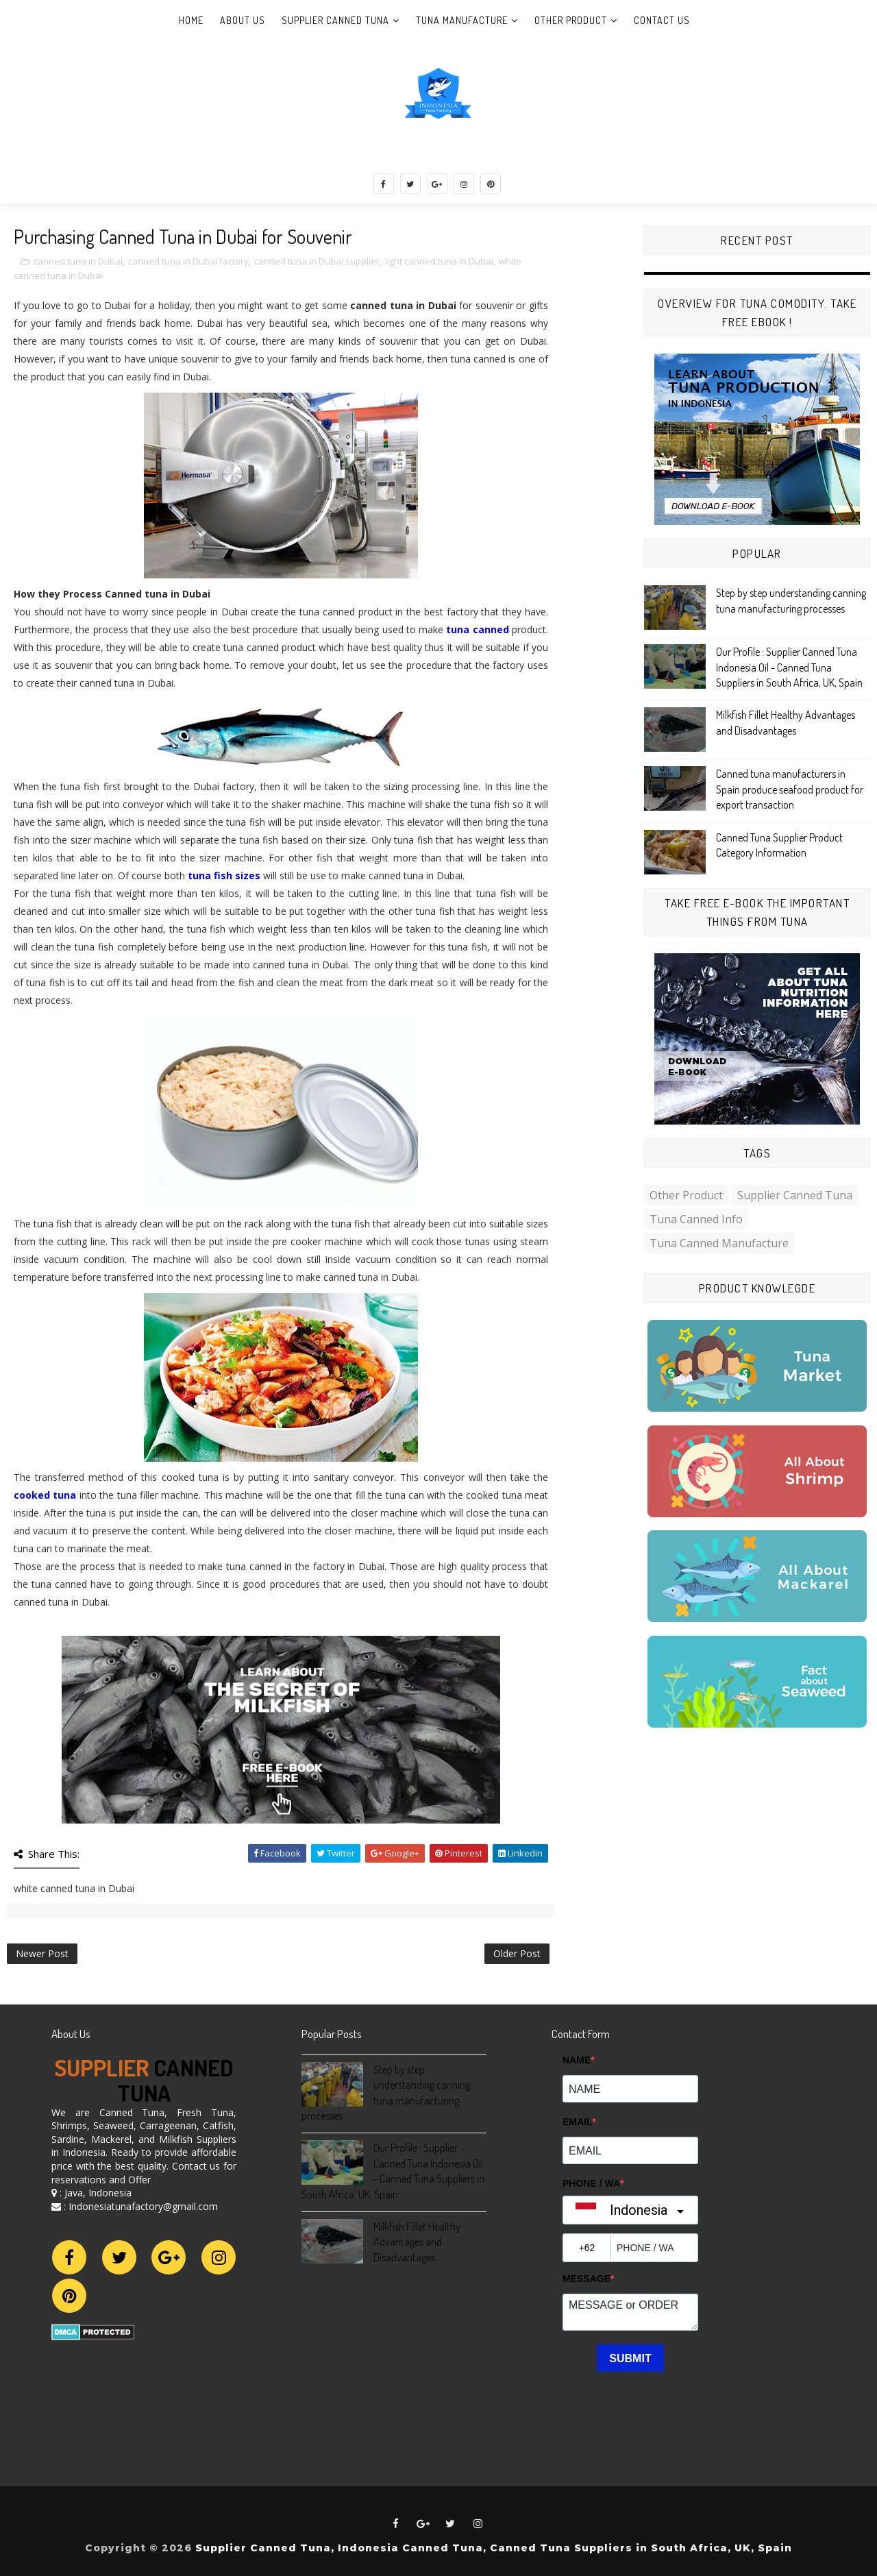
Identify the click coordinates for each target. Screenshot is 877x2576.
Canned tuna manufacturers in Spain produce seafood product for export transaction (789, 789)
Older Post (517, 1953)
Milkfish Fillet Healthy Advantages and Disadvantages (416, 2242)
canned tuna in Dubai (78, 261)
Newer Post (42, 1953)
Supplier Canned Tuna (335, 20)
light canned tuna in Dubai (439, 261)
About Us (242, 20)
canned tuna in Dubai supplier (317, 261)
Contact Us (662, 20)
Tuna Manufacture (462, 20)
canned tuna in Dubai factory (188, 261)
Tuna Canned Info (696, 1219)
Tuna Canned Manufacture (719, 1243)
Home (191, 20)
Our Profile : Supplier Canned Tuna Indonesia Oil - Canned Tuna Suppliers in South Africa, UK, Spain (789, 667)
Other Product (570, 20)
